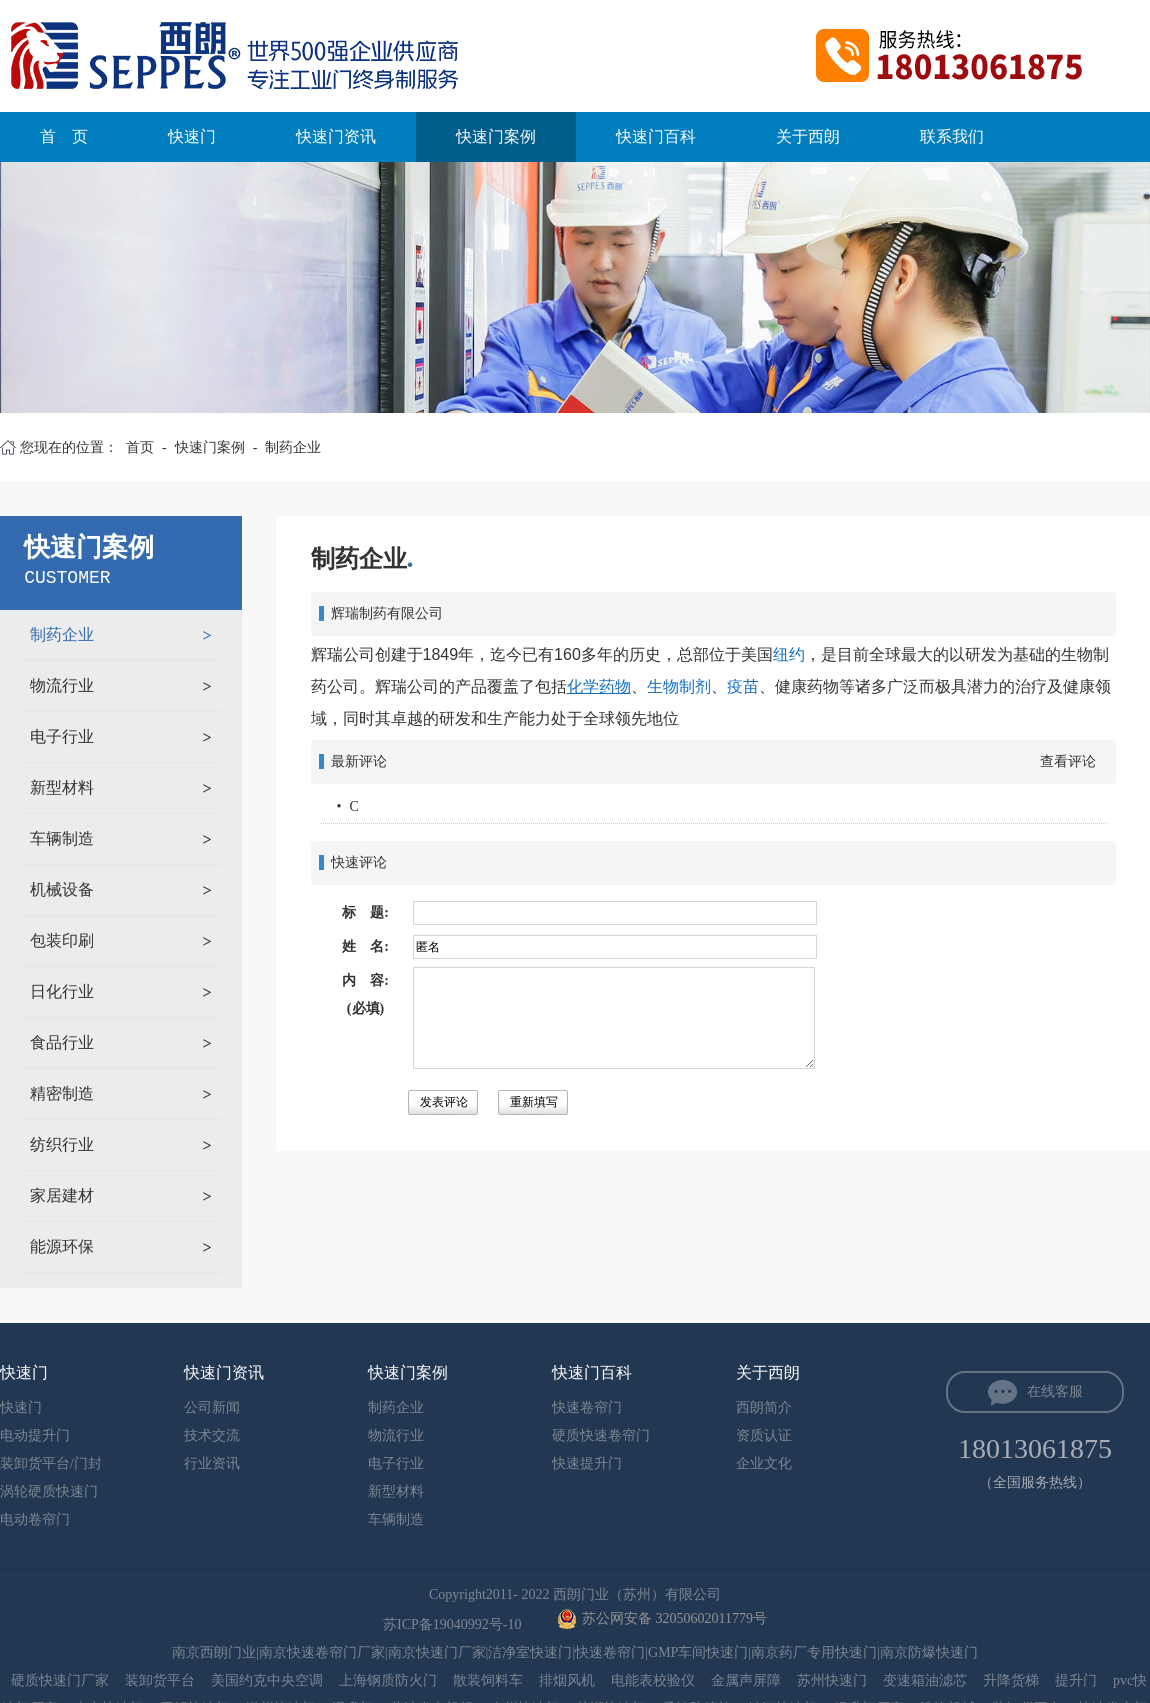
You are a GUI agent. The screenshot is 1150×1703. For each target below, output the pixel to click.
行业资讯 (212, 1463)
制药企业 (293, 447)
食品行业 (62, 1042)
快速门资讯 (336, 136)
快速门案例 (496, 136)
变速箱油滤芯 (925, 1680)
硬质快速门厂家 (60, 1680)
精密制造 (62, 1093)
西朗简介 (764, 1407)
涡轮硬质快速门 (49, 1491)
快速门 (192, 136)
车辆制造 (62, 838)
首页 (140, 447)
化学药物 (599, 686)
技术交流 (212, 1435)
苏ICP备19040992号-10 (454, 1624)
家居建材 (62, 1195)
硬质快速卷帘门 (601, 1435)
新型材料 (62, 787)
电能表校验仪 (653, 1680)
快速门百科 (656, 136)
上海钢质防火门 (388, 1680)
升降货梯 (1011, 1680)
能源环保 (62, 1246)
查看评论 (1068, 761)
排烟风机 (567, 1680)
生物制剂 (679, 686)
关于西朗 (808, 136)
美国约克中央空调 (267, 1680)
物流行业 (62, 685)
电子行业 (62, 736)
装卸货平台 (160, 1680)
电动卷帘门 (35, 1519)
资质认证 (764, 1435)
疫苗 (743, 686)
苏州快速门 (832, 1680)
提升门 (1076, 1680)
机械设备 (62, 889)
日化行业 (62, 991)
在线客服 (1055, 1391)
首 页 (64, 136)
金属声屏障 (746, 1680)
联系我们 (952, 136)
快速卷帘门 (587, 1407)
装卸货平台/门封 (51, 1463)
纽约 (789, 654)
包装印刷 (62, 940)
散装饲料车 (488, 1680)
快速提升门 (587, 1463)
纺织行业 (62, 1144)
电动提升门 (35, 1435)
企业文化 (764, 1463)
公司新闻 (212, 1407)
